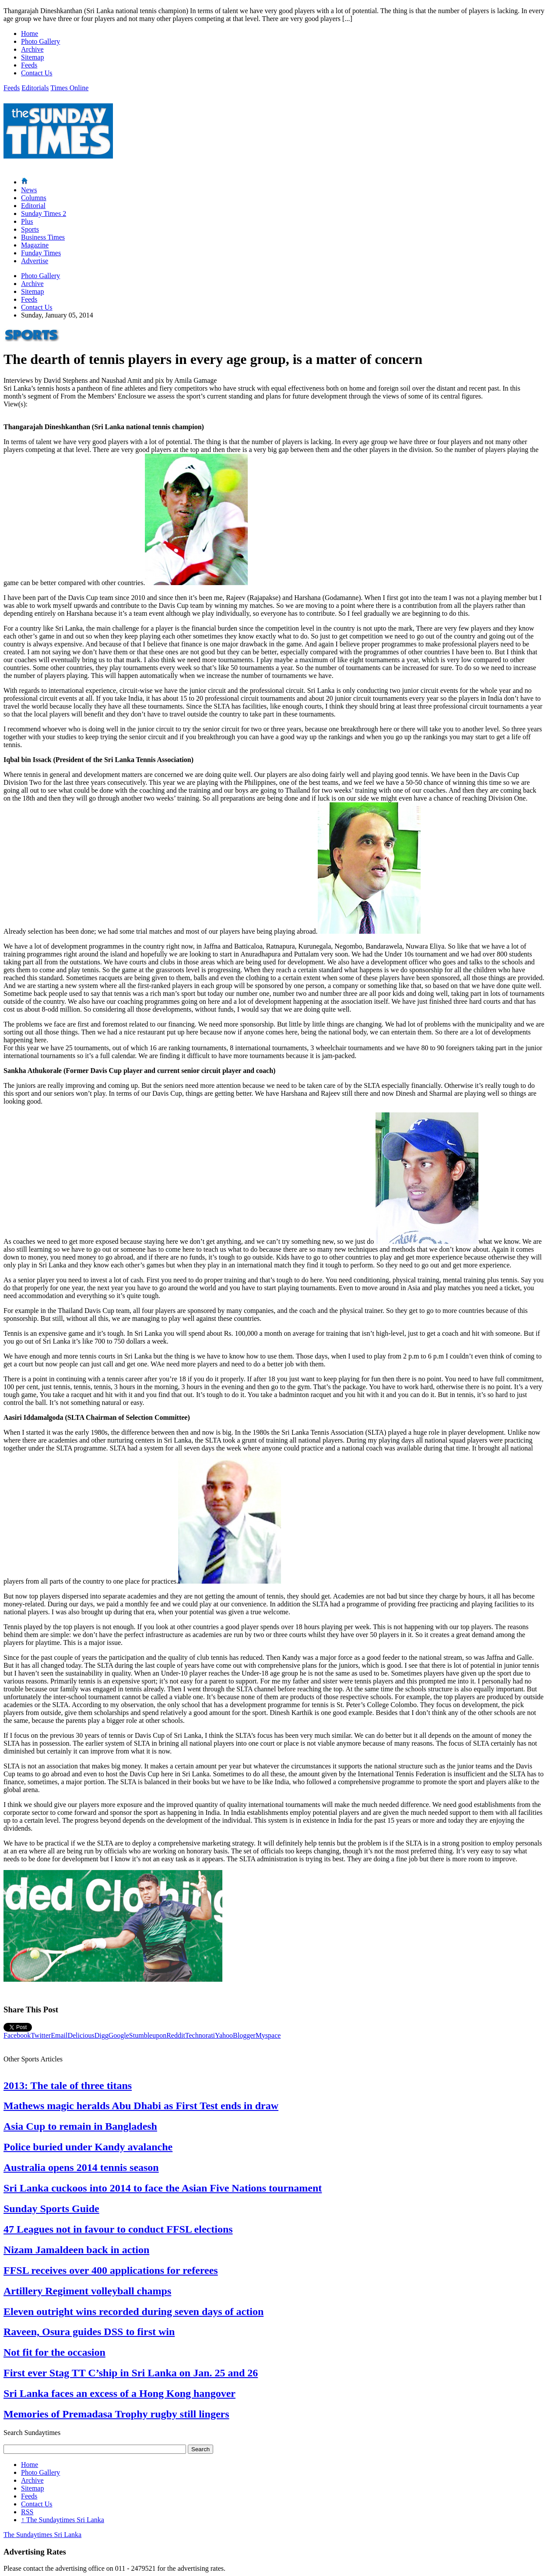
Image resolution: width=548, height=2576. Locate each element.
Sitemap (32, 57)
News (29, 190)
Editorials (35, 88)
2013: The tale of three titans (68, 2085)
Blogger (244, 2035)
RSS (27, 2512)
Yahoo (224, 2035)
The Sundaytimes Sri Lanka (62, 2519)
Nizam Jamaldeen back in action (76, 2249)
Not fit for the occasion (54, 2352)
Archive (32, 49)
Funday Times (41, 253)
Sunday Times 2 (43, 213)
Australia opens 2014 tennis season (81, 2167)
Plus (27, 221)
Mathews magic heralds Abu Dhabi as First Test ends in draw (141, 2105)
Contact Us (37, 73)
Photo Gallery (40, 41)
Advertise (34, 261)
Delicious (80, 2035)
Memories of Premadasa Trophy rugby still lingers (116, 2414)
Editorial (33, 205)
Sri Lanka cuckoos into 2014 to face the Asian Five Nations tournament (163, 2188)
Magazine (35, 245)
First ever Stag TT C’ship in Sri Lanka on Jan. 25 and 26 (131, 2372)
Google (119, 2035)
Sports (30, 229)
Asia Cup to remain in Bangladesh (80, 2126)
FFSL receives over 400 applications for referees (111, 2270)
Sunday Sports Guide (51, 2208)
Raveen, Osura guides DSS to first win (89, 2331)
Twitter (41, 2035)
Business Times (43, 237)
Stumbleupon (147, 2035)
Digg (102, 2035)
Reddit (175, 2035)
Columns (33, 197)
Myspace (268, 2035)
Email (59, 2035)
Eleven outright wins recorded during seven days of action (133, 2311)
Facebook (17, 2035)
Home (29, 33)
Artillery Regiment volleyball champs (87, 2291)
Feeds (29, 65)
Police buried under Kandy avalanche (88, 2147)
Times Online (69, 88)
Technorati (200, 2035)
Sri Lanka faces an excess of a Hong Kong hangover (119, 2393)
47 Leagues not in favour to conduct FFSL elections (118, 2229)
